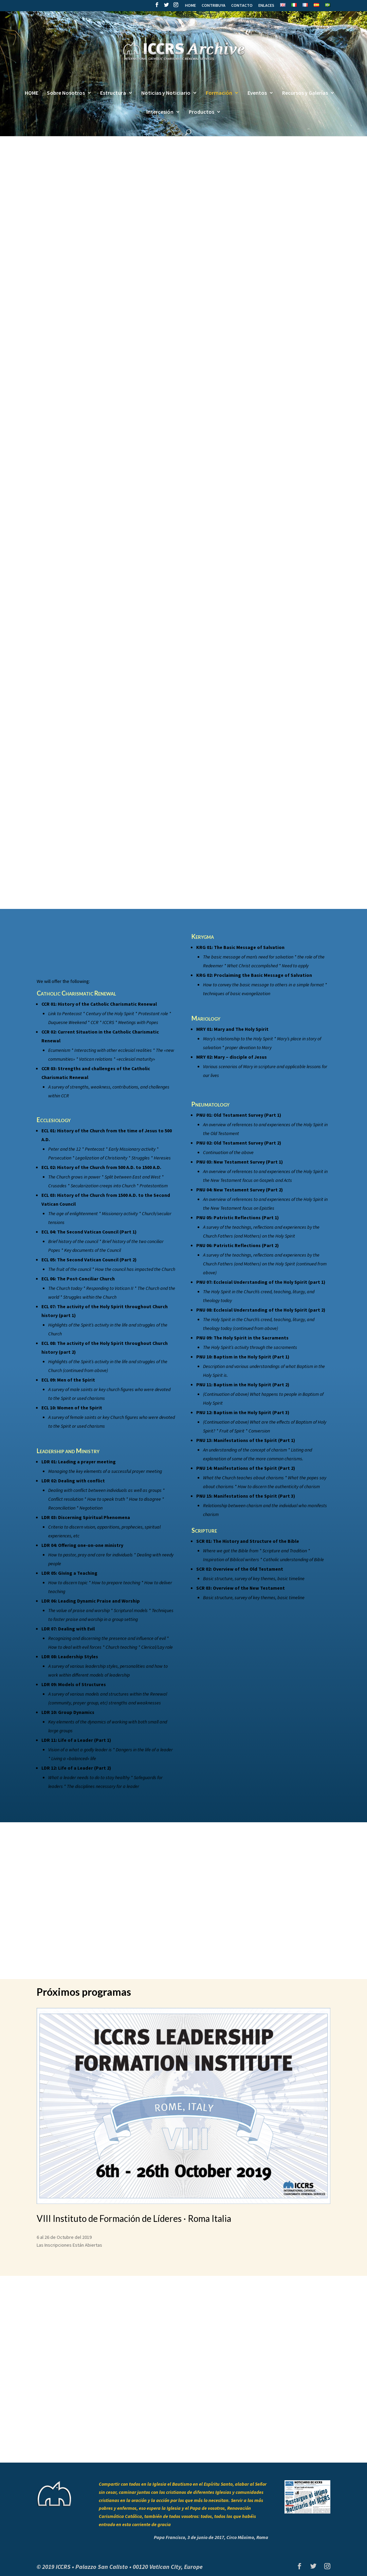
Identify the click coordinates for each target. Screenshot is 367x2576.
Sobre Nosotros (66, 93)
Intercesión (159, 112)
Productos (201, 112)
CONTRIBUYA (213, 5)
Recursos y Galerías (305, 93)
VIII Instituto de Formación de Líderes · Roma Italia (134, 2218)
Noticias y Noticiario (165, 93)
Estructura (113, 93)
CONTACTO (242, 5)
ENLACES (266, 5)
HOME (190, 5)
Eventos (257, 93)
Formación (219, 93)
